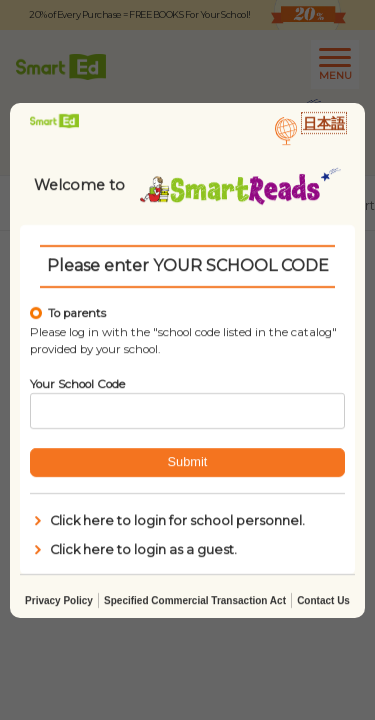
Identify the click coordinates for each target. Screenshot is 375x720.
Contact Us (323, 599)
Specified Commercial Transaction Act (195, 599)
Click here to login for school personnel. (167, 521)
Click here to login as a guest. (133, 549)
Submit (188, 461)
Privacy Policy (59, 599)
